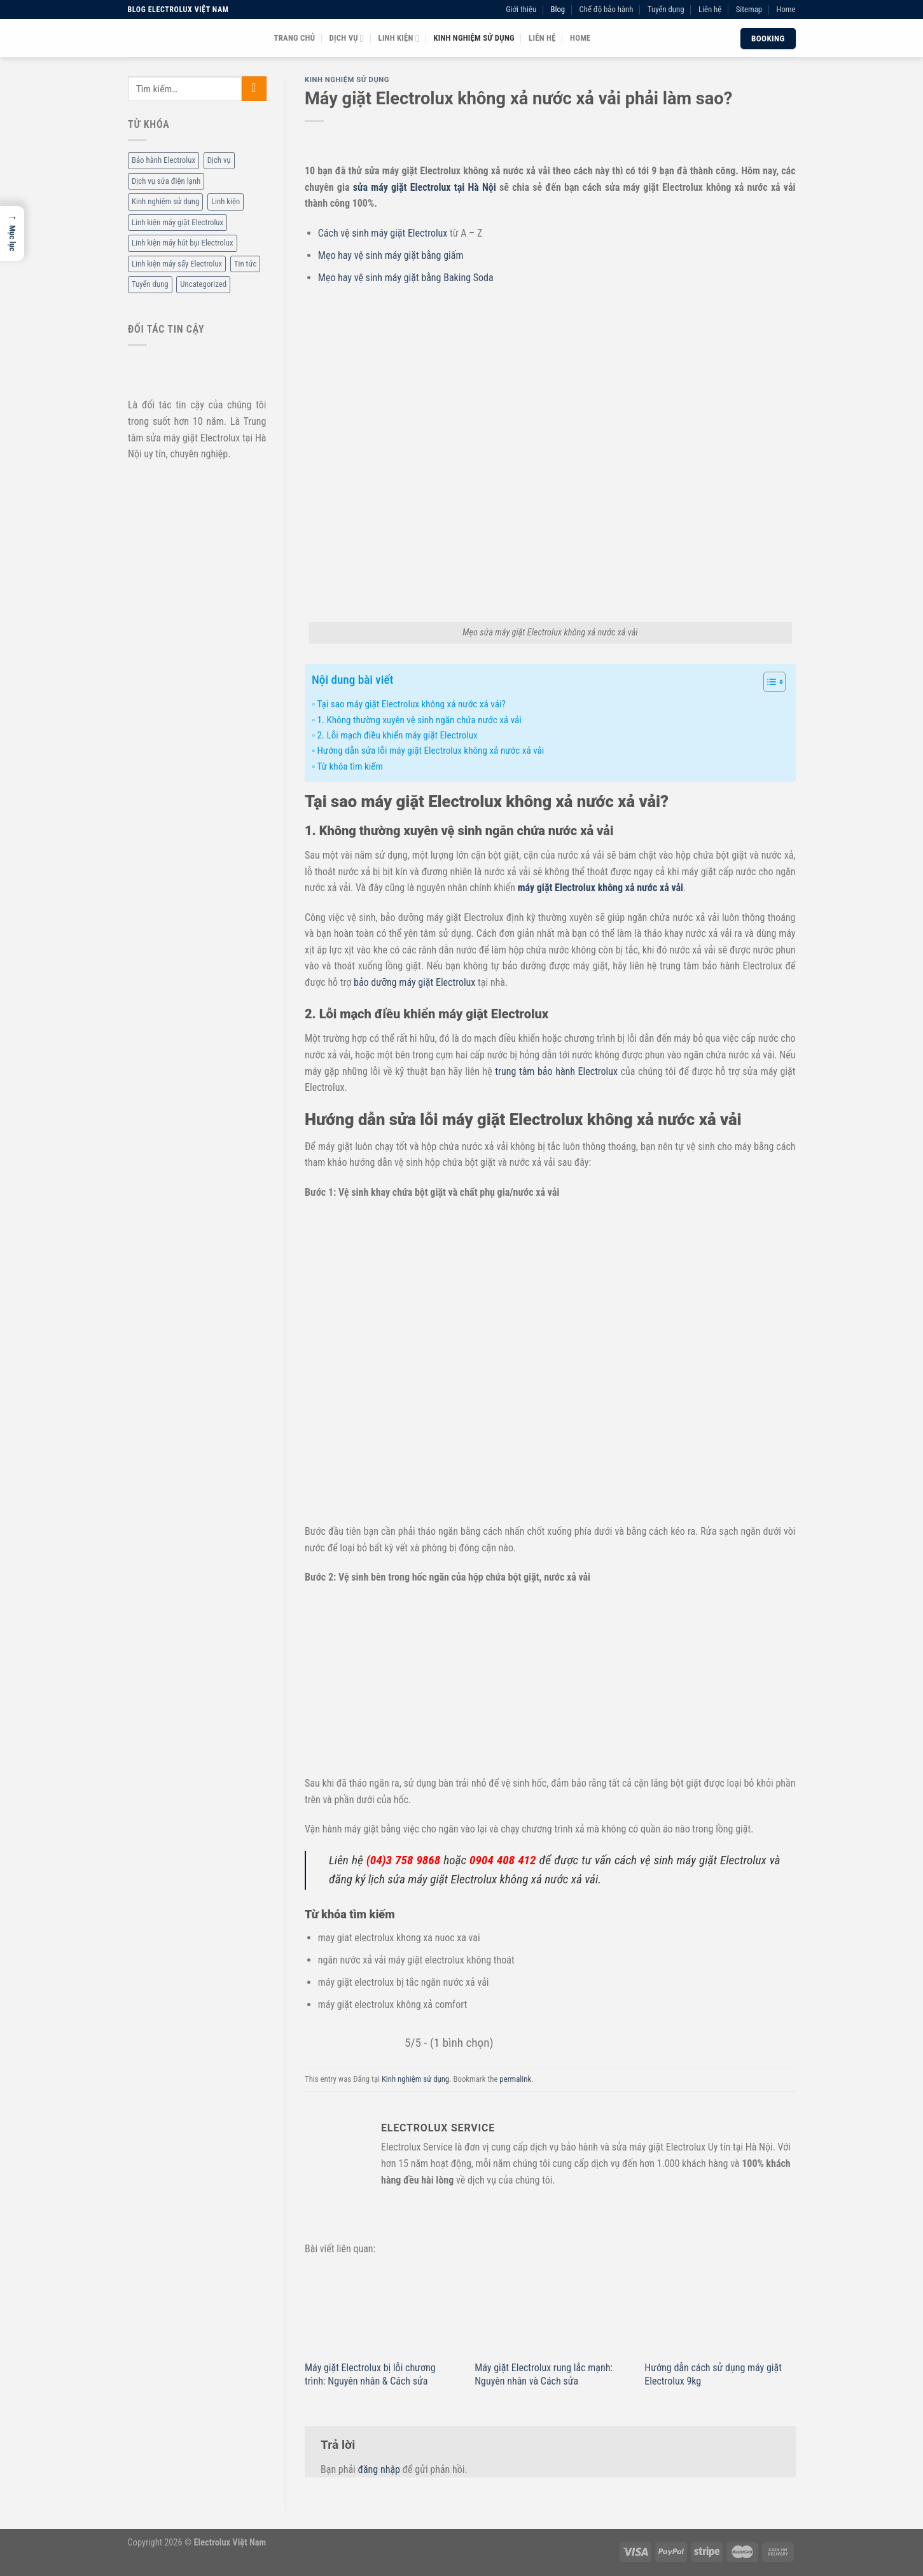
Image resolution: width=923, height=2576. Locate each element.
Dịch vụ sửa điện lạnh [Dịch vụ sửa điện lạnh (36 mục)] (166, 181)
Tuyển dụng (666, 9)
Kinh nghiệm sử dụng (473, 38)
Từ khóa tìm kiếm (349, 766)
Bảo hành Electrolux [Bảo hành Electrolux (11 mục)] (163, 160)
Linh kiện (398, 38)
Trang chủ (295, 38)
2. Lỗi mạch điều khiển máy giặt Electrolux (397, 735)
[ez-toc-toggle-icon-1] (768, 683)
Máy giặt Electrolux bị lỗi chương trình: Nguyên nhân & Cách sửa (370, 2374)
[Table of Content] (774, 682)
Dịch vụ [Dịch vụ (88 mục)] (218, 160)
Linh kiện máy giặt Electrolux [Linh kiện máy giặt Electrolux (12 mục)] (177, 222)
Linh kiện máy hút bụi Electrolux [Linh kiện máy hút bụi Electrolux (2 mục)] (182, 243)
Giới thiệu (521, 9)
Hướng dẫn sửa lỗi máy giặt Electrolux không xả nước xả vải (430, 750)
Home (785, 9)
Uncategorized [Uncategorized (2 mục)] (203, 284)
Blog (557, 9)
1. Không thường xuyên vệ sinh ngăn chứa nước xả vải (419, 720)
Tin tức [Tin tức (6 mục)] (244, 263)
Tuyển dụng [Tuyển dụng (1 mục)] (150, 284)
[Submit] (253, 88)
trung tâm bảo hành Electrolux (556, 1071)
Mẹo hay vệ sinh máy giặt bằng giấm (391, 255)
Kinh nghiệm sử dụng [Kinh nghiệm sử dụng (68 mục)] (165, 202)
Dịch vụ (347, 38)
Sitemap (749, 9)
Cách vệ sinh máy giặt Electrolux (383, 233)
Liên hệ (709, 9)
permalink (515, 2079)
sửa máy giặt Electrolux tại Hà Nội (424, 187)
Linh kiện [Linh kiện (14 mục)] (225, 202)
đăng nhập (378, 2469)
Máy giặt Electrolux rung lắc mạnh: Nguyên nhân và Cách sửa (544, 2374)
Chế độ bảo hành (606, 9)
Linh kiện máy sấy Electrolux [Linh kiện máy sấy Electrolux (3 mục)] (177, 263)
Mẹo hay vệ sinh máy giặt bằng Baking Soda (406, 278)
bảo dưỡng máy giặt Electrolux (414, 982)
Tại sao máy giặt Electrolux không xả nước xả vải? (411, 704)
